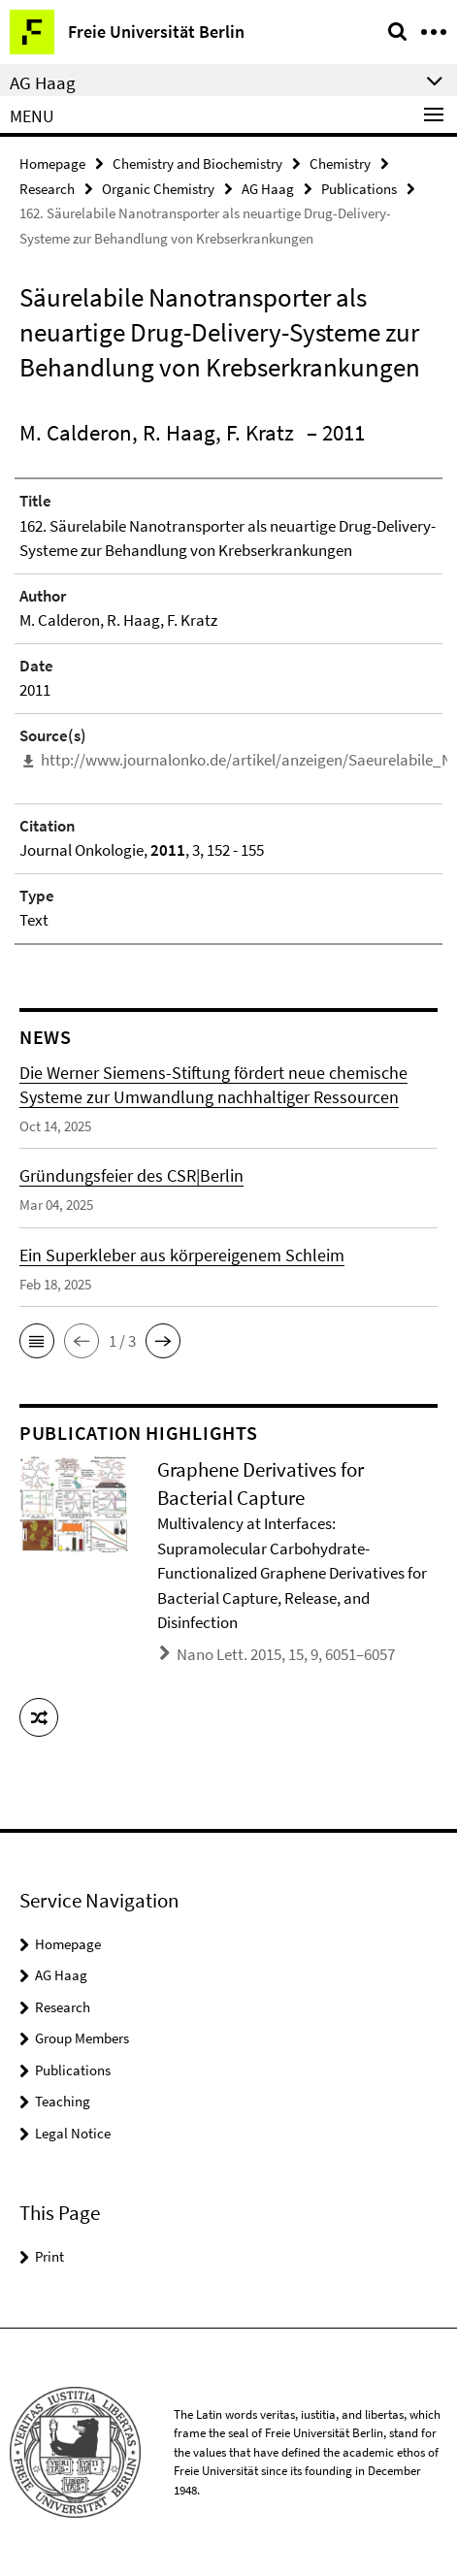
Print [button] (49, 2256)
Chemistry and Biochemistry (197, 163)
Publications (359, 188)
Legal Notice (73, 2133)
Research (47, 188)
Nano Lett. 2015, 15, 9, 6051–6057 (286, 1654)
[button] (36, 1340)
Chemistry (340, 163)
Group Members (82, 2038)
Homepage (52, 163)
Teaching (62, 2101)
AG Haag (268, 188)
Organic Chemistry (158, 188)
